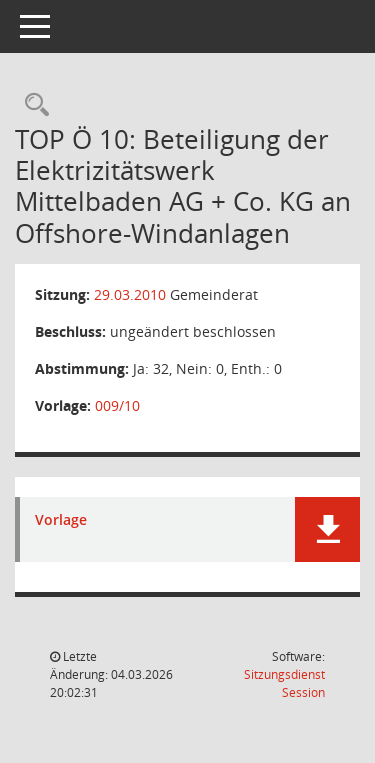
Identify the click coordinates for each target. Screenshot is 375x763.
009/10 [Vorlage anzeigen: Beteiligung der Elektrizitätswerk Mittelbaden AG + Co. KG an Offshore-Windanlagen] (117, 405)
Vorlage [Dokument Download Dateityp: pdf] (61, 520)
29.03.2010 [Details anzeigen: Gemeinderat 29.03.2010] (130, 294)
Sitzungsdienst (284, 683)
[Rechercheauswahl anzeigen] (32, 105)
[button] (327, 529)
